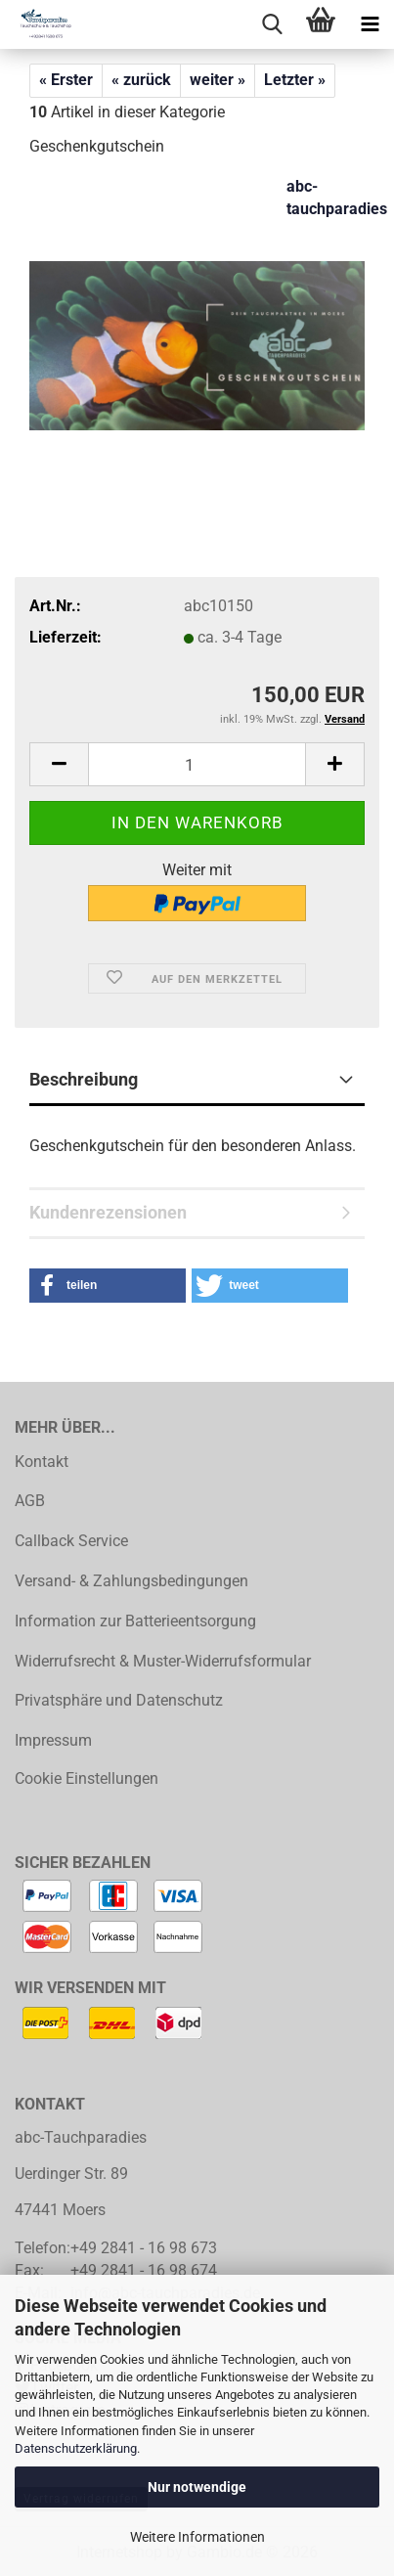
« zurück (141, 79)
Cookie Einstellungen (86, 1778)
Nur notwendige (197, 2487)
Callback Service (71, 1541)
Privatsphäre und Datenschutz (119, 1700)
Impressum (53, 1740)
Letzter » (295, 79)
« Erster (66, 79)
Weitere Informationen (197, 2537)
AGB (30, 1500)
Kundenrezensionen (108, 1212)
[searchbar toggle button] (271, 24)
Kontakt (41, 1461)
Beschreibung (83, 1079)
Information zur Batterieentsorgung (135, 1621)
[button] (58, 764)
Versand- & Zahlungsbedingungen (131, 1581)
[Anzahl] (197, 764)
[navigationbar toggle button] (369, 24)
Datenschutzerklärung (76, 2448)
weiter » (217, 79)
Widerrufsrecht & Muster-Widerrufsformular (163, 1661)
